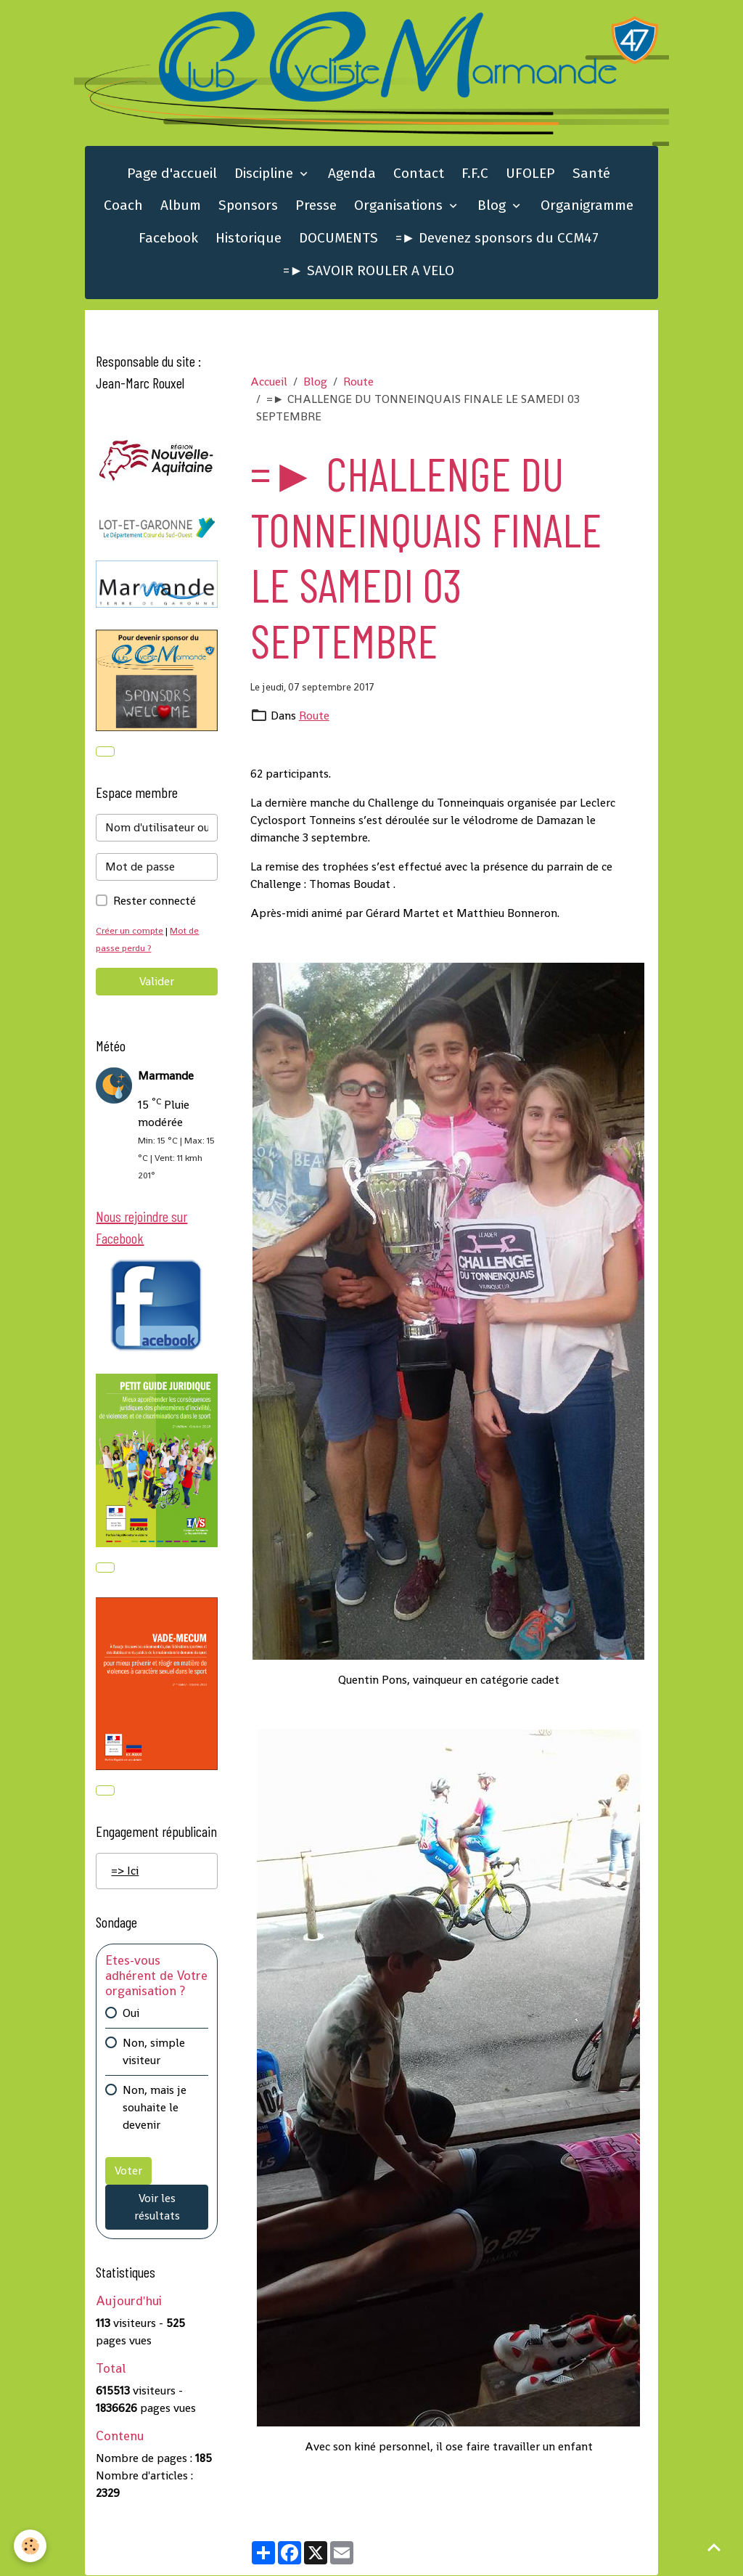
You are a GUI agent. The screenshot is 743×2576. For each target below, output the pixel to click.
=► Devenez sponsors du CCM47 (497, 238)
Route (358, 382)
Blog (493, 205)
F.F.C (474, 174)
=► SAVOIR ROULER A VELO (368, 271)
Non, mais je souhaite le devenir (154, 2109)
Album (180, 205)
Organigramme (587, 205)
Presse (316, 205)
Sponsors (248, 205)
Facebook (168, 238)
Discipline (265, 174)
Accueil (268, 382)
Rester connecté (154, 901)
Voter (128, 2172)
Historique (248, 238)
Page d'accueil (172, 174)
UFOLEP (530, 174)
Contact (418, 174)
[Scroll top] (714, 2547)
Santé (591, 174)
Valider (156, 982)
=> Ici (125, 1872)
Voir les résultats (157, 2208)
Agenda (352, 174)
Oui (131, 2014)
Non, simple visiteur (154, 2053)
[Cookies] (31, 2546)
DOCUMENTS (338, 238)
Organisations (400, 205)
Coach (123, 205)
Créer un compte (130, 931)
